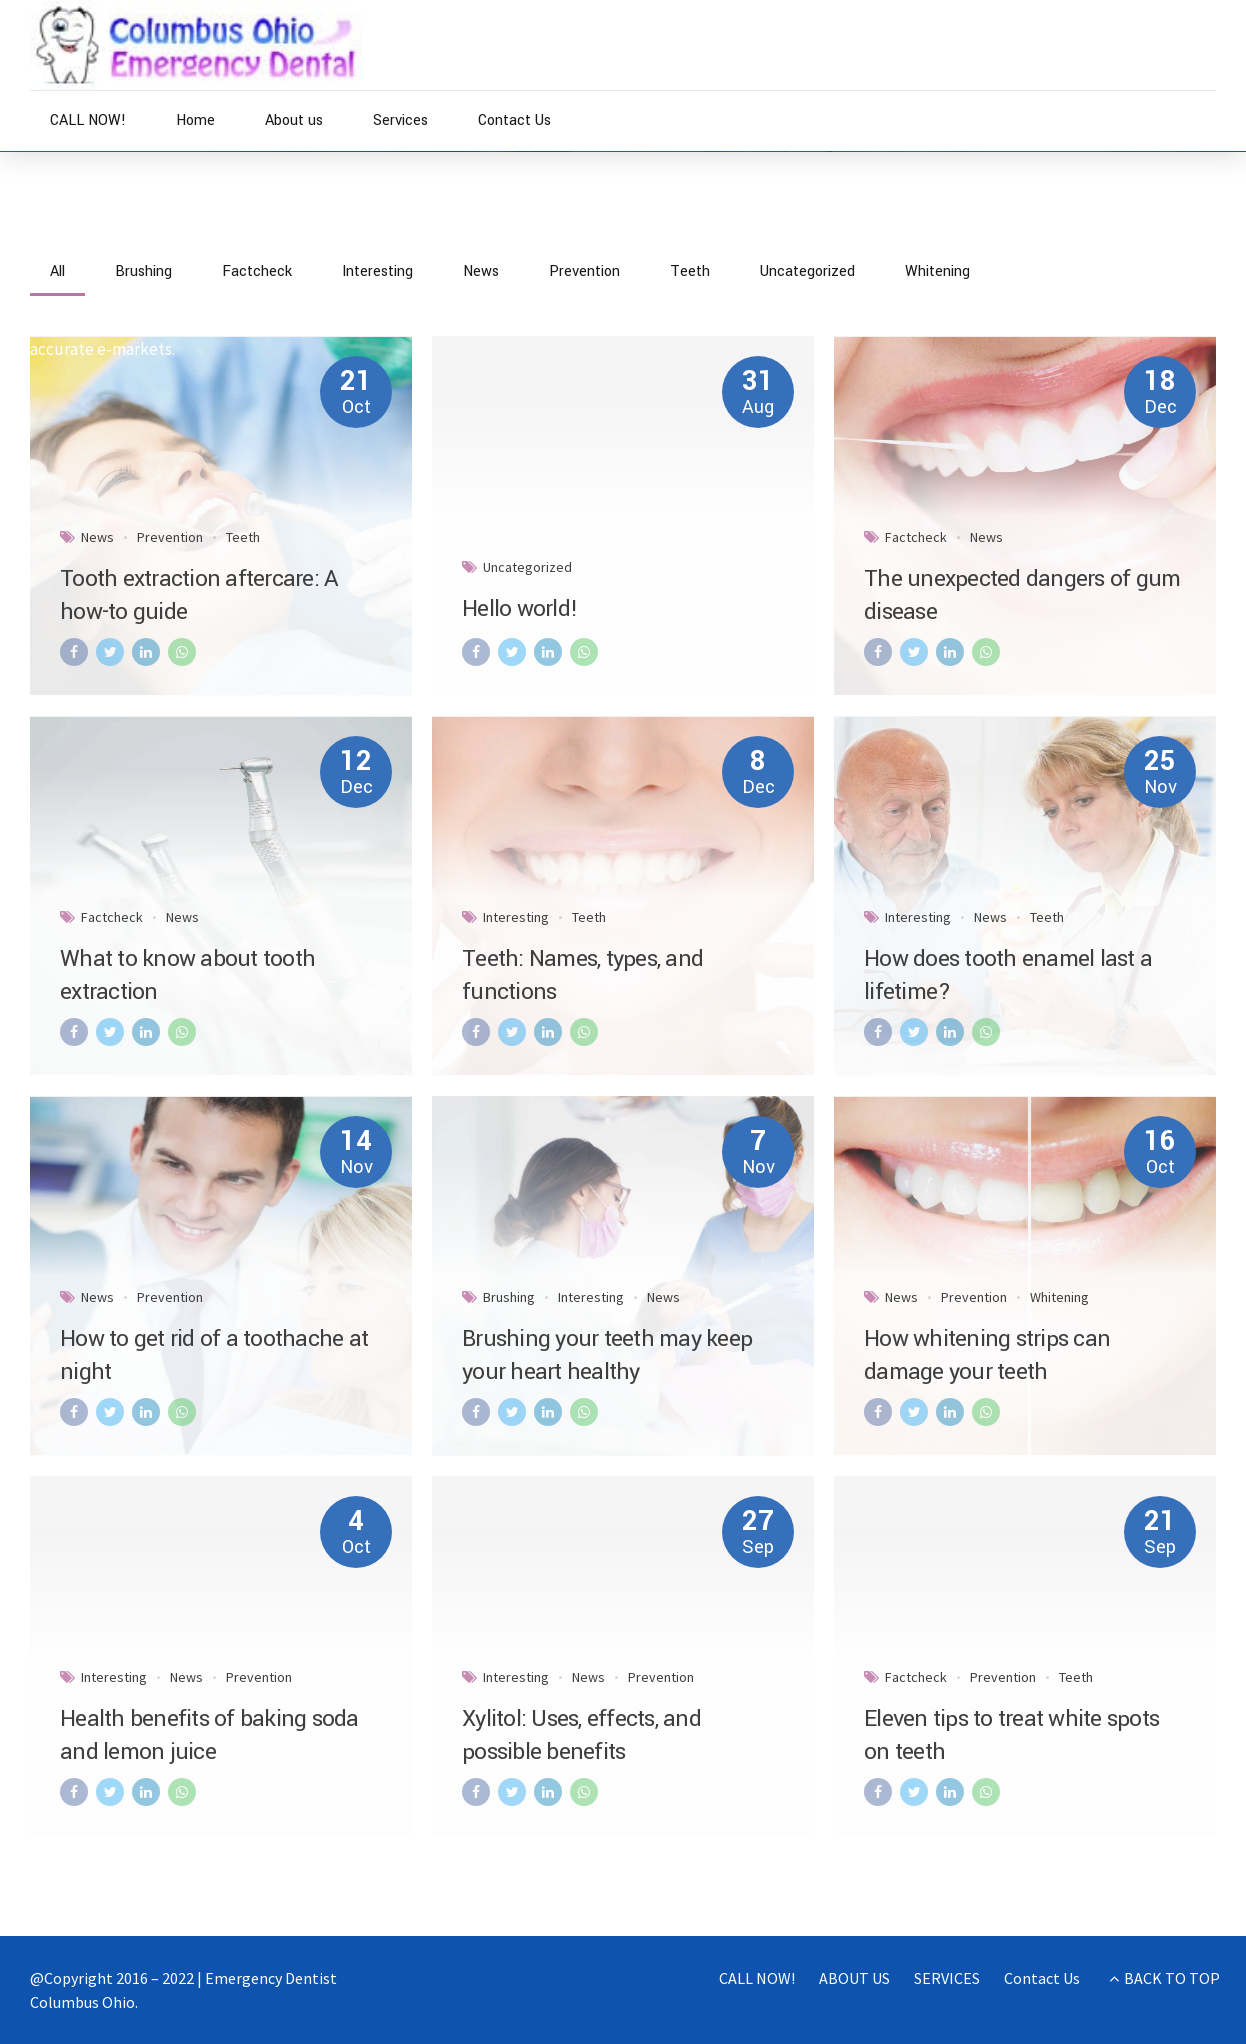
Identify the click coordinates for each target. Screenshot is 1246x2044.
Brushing (509, 1297)
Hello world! (519, 609)
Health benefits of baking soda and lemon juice (209, 1735)
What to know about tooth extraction (187, 975)
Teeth (243, 537)
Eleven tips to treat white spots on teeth (1011, 1735)
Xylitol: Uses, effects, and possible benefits (581, 1735)
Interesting (516, 917)
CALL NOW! (88, 120)
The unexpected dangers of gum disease (1022, 595)
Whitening (1059, 1297)
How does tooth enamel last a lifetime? (1008, 975)
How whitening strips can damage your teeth (987, 1355)
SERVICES (947, 1978)
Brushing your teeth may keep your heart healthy (607, 1355)
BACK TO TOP (1172, 1978)
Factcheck (916, 537)
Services (400, 120)
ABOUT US (854, 1978)
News (117, 241)
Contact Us (514, 120)
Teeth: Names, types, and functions (582, 975)
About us (294, 120)
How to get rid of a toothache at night (214, 1355)
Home (195, 120)
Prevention (170, 537)
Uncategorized (527, 567)
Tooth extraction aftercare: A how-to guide (199, 595)
